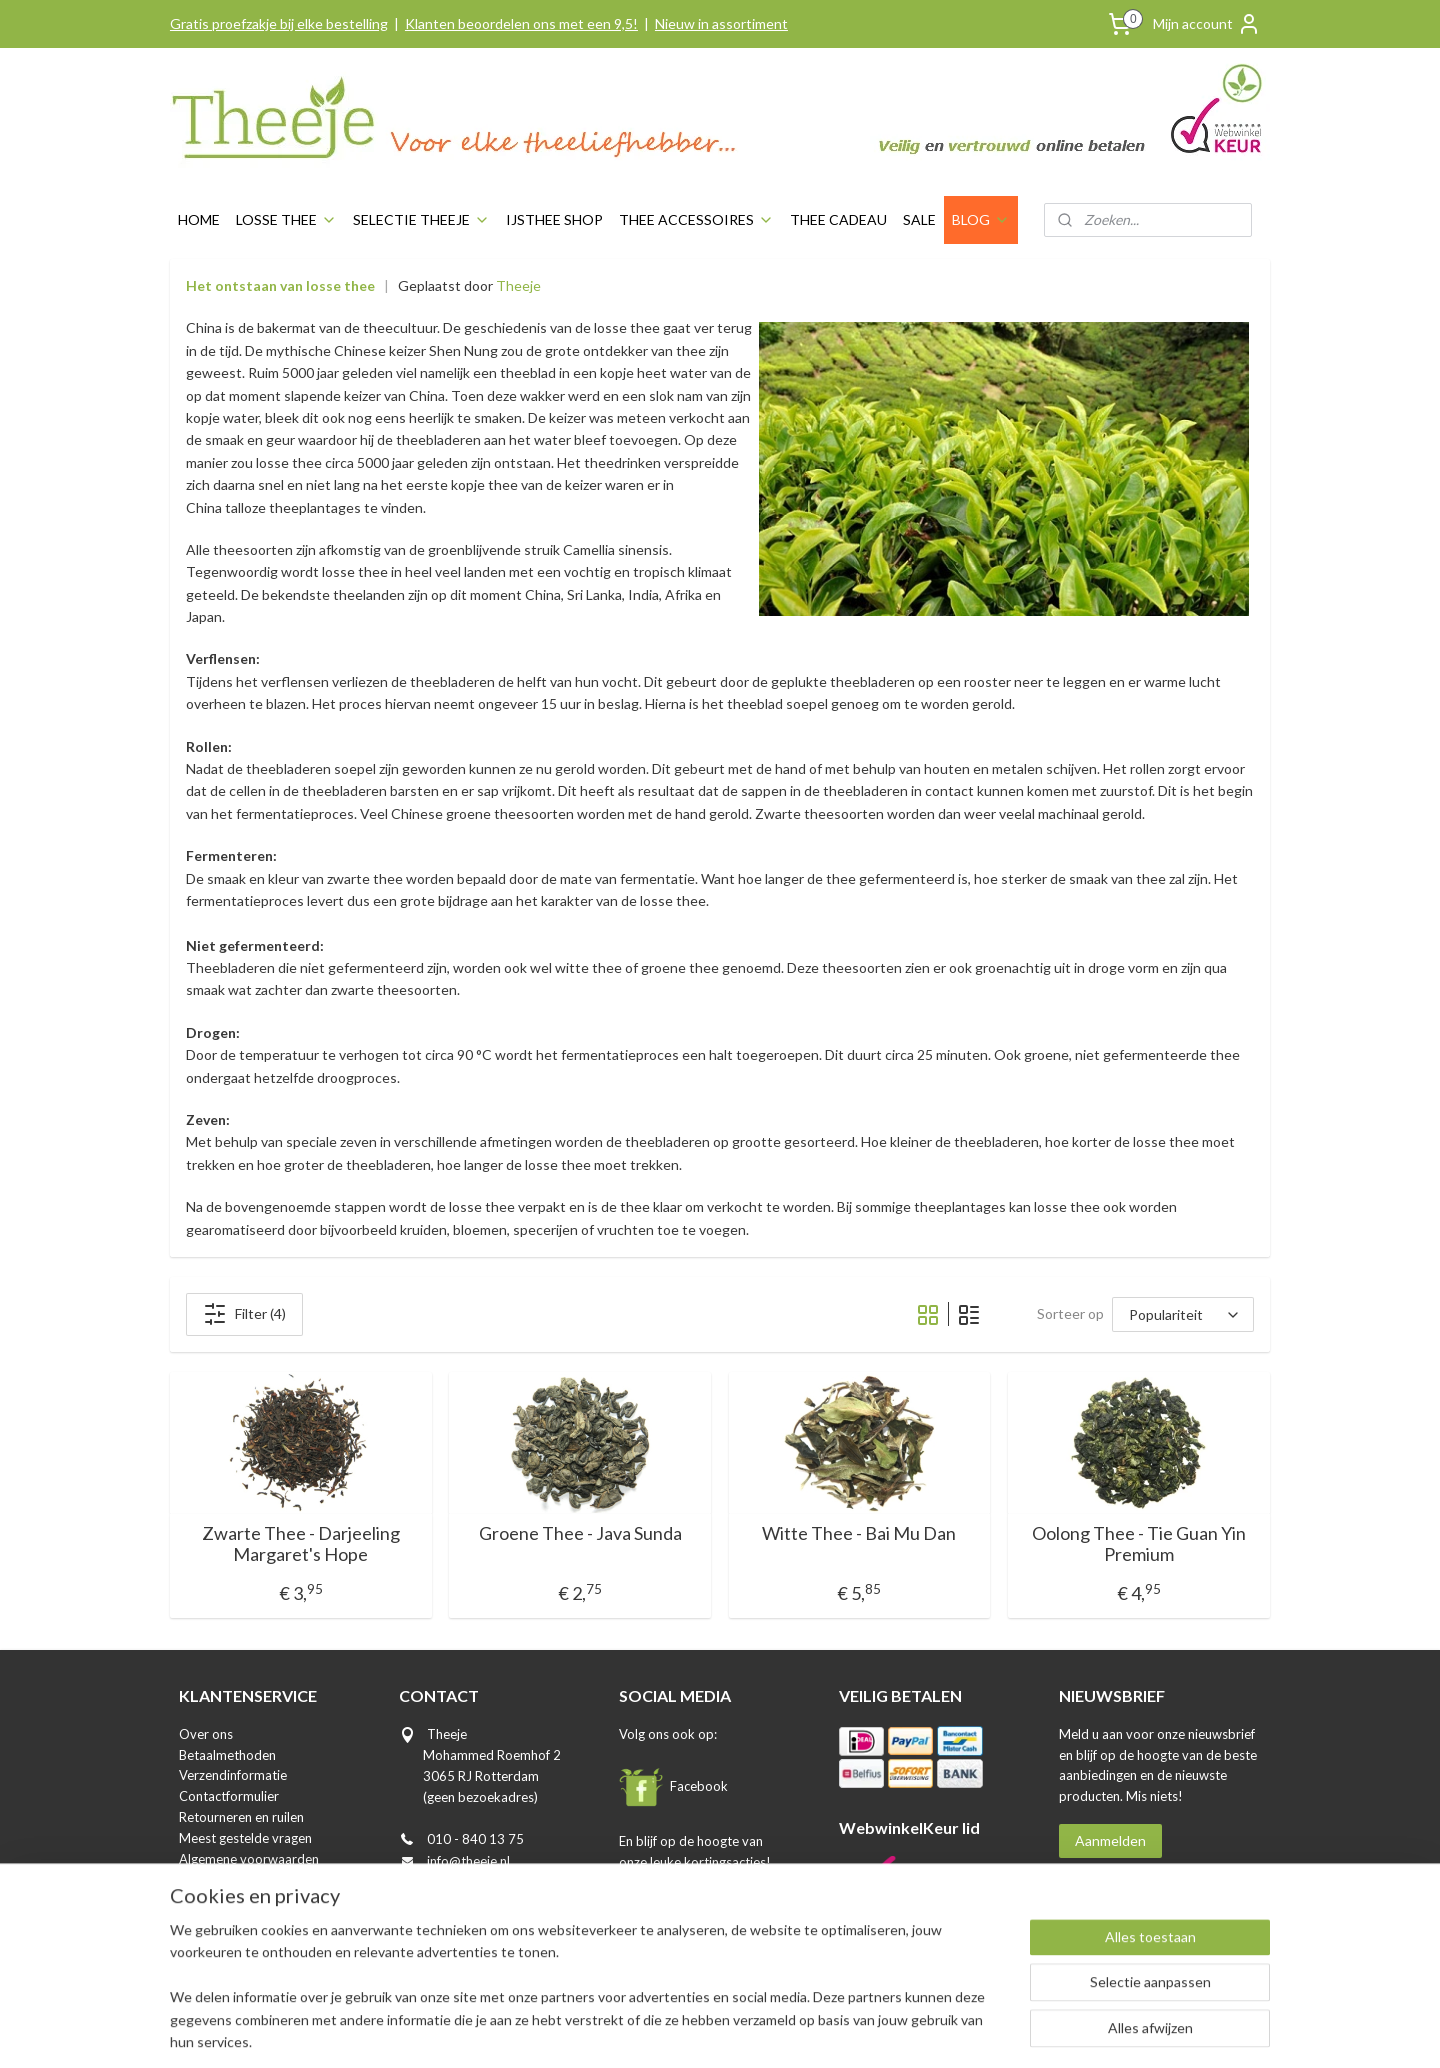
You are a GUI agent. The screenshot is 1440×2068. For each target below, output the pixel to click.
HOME (199, 219)
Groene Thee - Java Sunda (580, 1533)
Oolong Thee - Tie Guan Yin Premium (1139, 1544)
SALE (919, 219)
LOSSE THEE (286, 219)
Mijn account (1207, 24)
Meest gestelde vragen (245, 1838)
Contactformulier (229, 1796)
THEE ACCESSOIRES (696, 219)
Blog (192, 1921)
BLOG (981, 219)
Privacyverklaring (229, 1879)
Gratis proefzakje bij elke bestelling (279, 23)
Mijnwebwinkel (902, 2031)
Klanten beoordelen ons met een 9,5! (521, 23)
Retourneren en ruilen (241, 1817)
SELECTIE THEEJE (421, 219)
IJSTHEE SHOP (554, 219)
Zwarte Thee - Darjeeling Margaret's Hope (301, 1544)
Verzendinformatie (233, 1775)
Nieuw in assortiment (721, 23)
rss (670, 2031)
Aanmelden (1110, 1840)
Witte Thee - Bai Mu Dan (860, 1533)
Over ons (206, 1734)
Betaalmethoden (227, 1755)
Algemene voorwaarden (249, 1859)
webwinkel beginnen (739, 2031)
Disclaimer (209, 1900)
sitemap (634, 2031)
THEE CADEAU (838, 219)
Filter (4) (244, 1314)
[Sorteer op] (1183, 1314)
